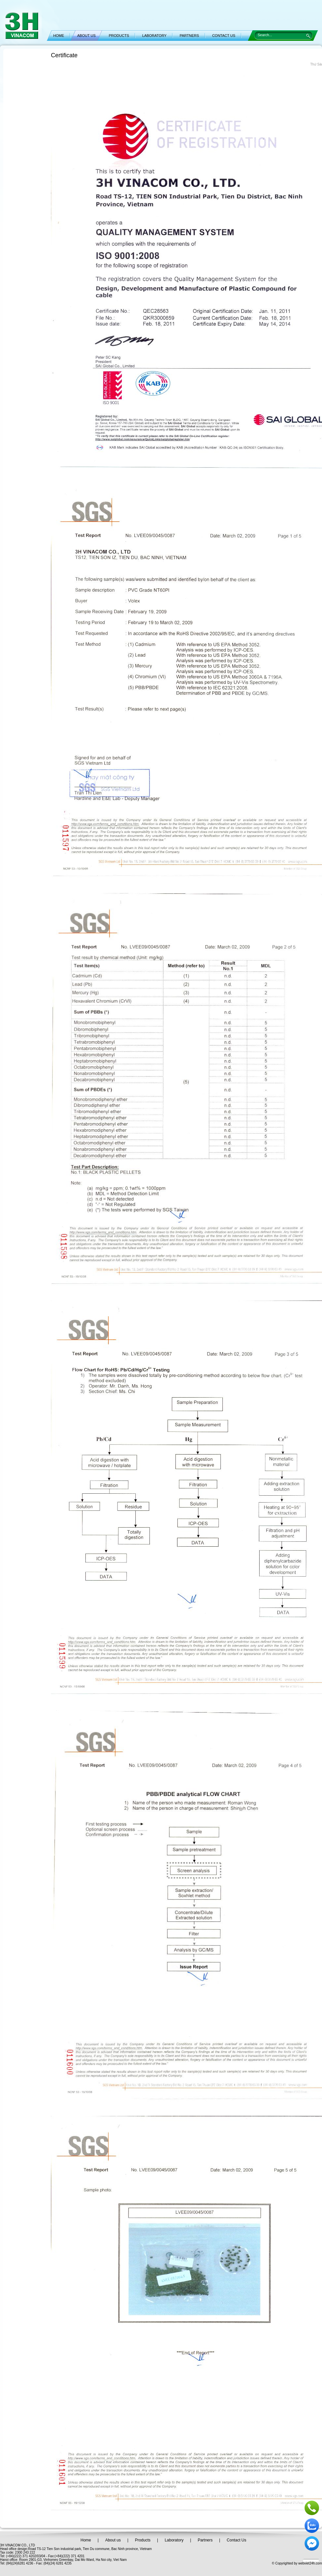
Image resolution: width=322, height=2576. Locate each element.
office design (18, 2549)
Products (142, 2540)
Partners (205, 2540)
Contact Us (236, 2540)
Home (85, 2540)
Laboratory (174, 2540)
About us (113, 2540)
